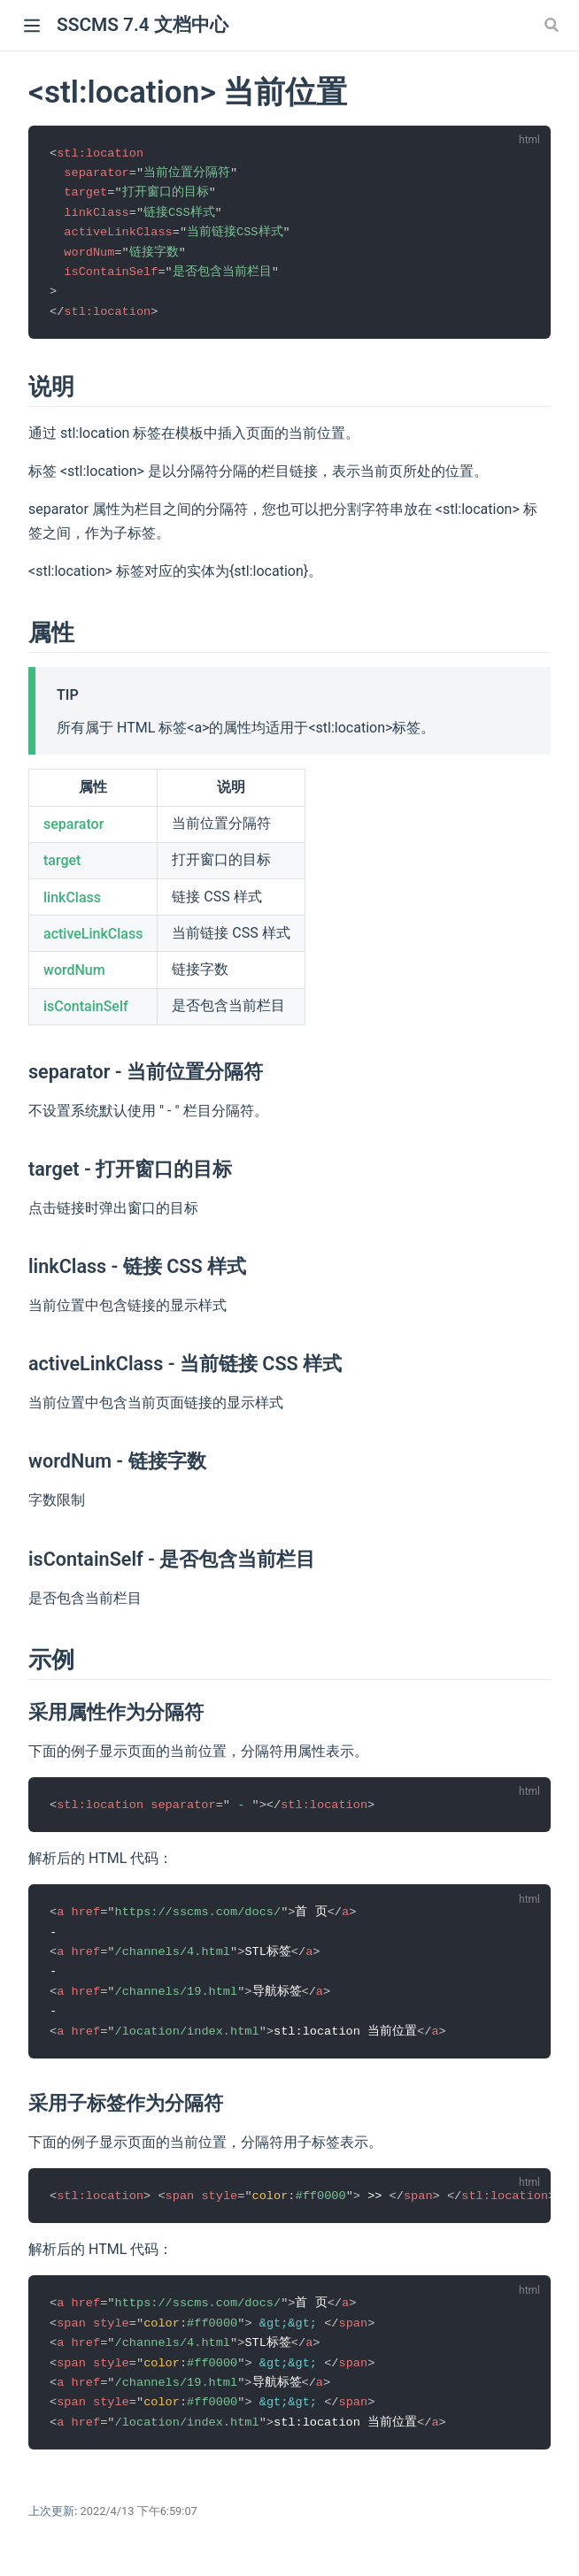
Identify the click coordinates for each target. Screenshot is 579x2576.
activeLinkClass (93, 939)
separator (73, 829)
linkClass (72, 901)
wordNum (74, 975)
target (62, 865)
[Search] (553, 25)
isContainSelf (85, 1011)
